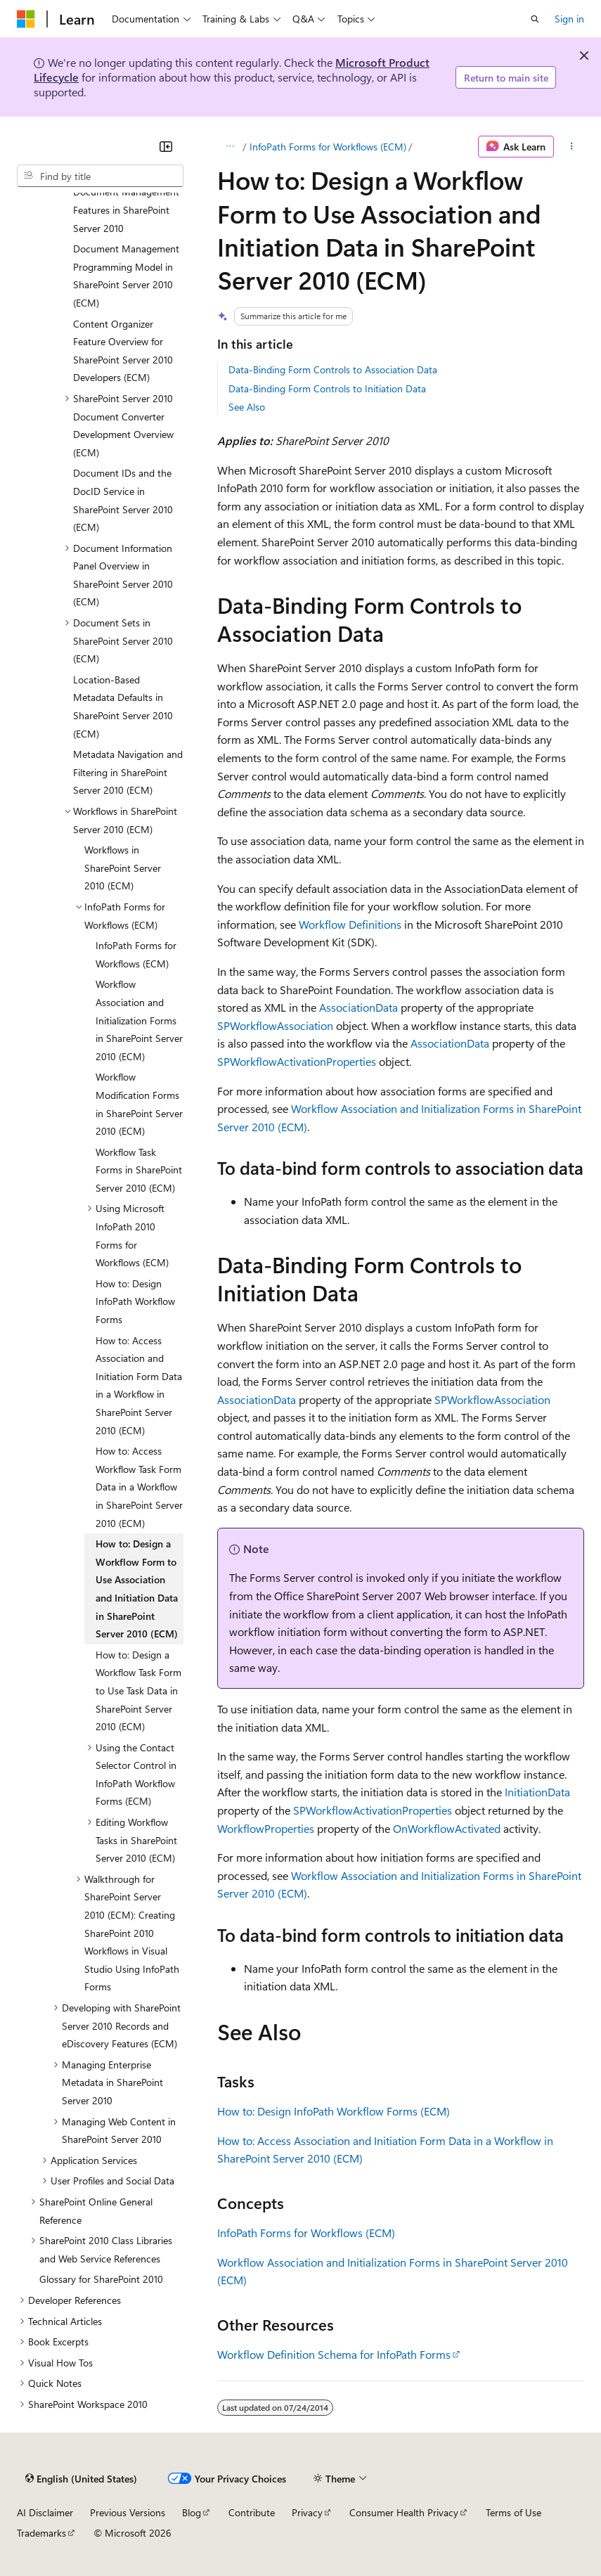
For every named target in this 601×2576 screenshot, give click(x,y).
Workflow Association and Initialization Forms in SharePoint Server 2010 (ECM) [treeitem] (139, 1019)
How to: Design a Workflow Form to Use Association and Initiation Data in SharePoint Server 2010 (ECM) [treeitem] (137, 1588)
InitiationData (537, 1791)
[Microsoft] (26, 19)
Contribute (251, 2512)
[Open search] (535, 19)
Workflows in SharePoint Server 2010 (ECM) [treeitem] (122, 867)
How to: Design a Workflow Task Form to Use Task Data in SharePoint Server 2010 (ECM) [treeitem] (138, 1690)
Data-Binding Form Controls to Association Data (332, 369)
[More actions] (572, 147)
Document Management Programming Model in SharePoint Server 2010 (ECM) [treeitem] (126, 275)
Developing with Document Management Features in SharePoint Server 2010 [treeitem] (126, 201)
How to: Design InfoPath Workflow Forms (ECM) (333, 2111)
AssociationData (358, 1007)
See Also (246, 406)
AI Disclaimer (45, 2512)
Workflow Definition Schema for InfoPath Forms (334, 2354)
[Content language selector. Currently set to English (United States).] (81, 2478)
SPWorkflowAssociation (275, 1025)
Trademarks (41, 2532)
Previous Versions (127, 2512)
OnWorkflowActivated (446, 1828)
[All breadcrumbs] (229, 147)
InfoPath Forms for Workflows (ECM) (328, 146)
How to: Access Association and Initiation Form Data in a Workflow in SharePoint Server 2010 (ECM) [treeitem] (139, 1385)
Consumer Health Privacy (403, 2512)
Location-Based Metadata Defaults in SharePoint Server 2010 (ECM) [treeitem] (123, 706)
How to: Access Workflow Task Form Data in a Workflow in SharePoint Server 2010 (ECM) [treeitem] (139, 1486)
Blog (191, 2512)
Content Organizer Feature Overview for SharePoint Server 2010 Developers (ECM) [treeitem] (123, 351)
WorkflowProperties (265, 1828)
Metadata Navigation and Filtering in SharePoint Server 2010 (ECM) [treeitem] (128, 772)
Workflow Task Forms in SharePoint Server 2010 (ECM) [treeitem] (139, 1169)
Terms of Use (513, 2512)
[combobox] (100, 176)
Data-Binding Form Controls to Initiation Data (327, 388)
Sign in (569, 18)
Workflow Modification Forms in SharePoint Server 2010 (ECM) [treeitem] (139, 1104)
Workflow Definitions (350, 924)
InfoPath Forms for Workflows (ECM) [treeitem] (136, 954)
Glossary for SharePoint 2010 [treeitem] (101, 2279)
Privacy (307, 2512)
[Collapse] (165, 146)
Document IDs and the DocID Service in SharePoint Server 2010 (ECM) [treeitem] (123, 500)
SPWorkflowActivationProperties (296, 1061)
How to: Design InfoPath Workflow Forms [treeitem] (135, 1301)
